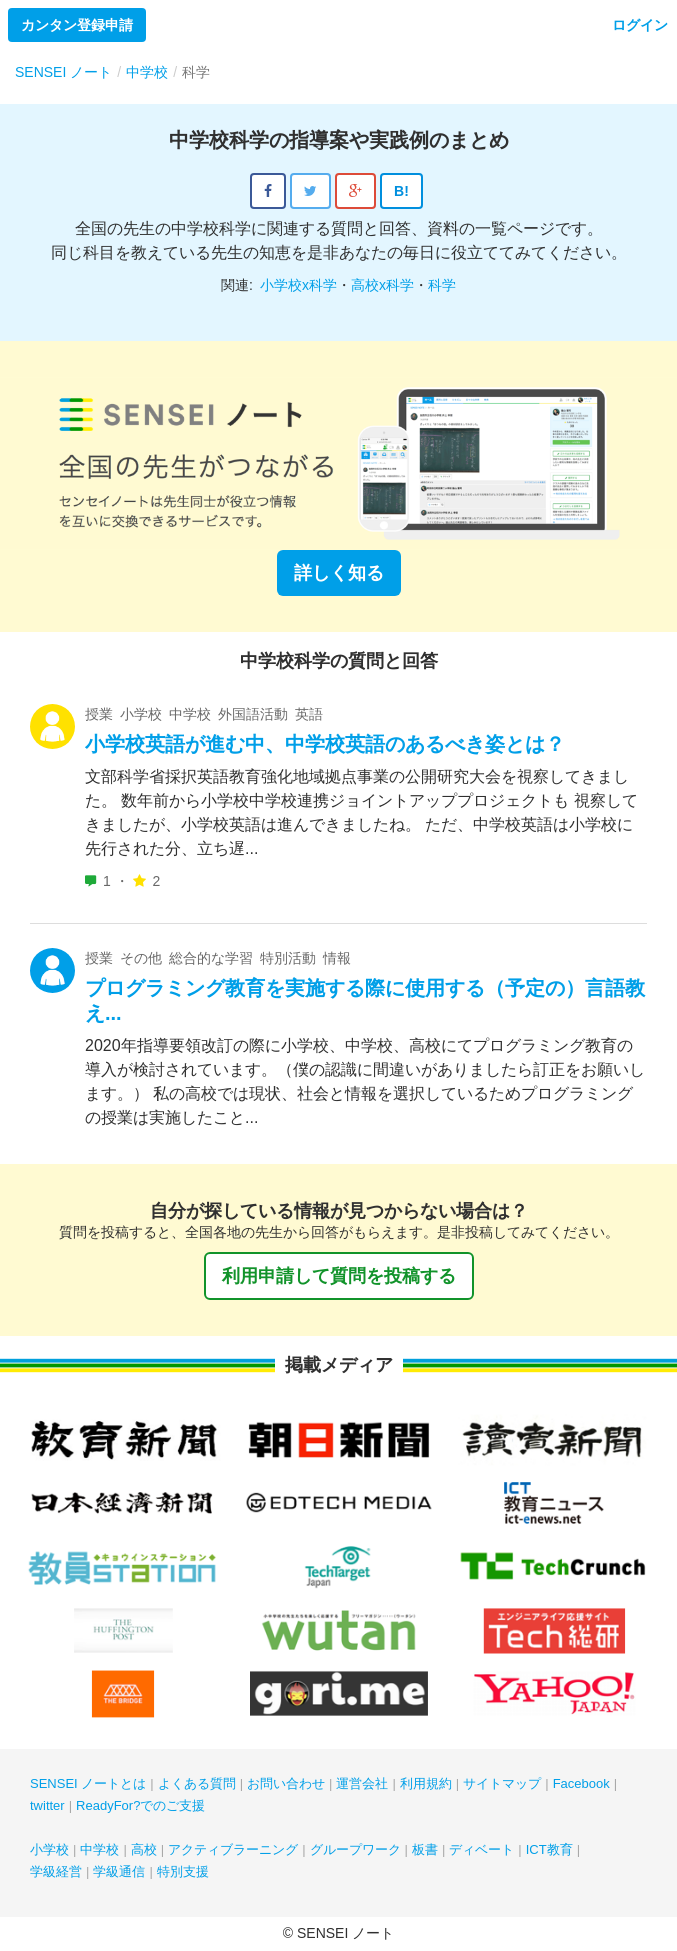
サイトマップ (502, 1783)
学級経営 (56, 1871)
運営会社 (362, 1783)
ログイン (640, 25)
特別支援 (183, 1871)
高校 (144, 1849)
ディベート (481, 1849)
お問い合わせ (286, 1783)
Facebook (581, 1783)
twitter (47, 1805)
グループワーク (355, 1849)
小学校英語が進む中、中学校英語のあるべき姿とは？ (325, 744)
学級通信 (119, 1871)
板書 (425, 1849)
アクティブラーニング (233, 1849)
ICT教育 (549, 1849)
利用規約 (426, 1783)
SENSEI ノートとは (88, 1783)
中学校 (99, 1849)
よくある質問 (197, 1783)
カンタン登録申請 (77, 25)
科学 (442, 285)
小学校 (49, 1849)
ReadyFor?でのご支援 (140, 1805)
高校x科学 (382, 285)
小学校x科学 (298, 285)
